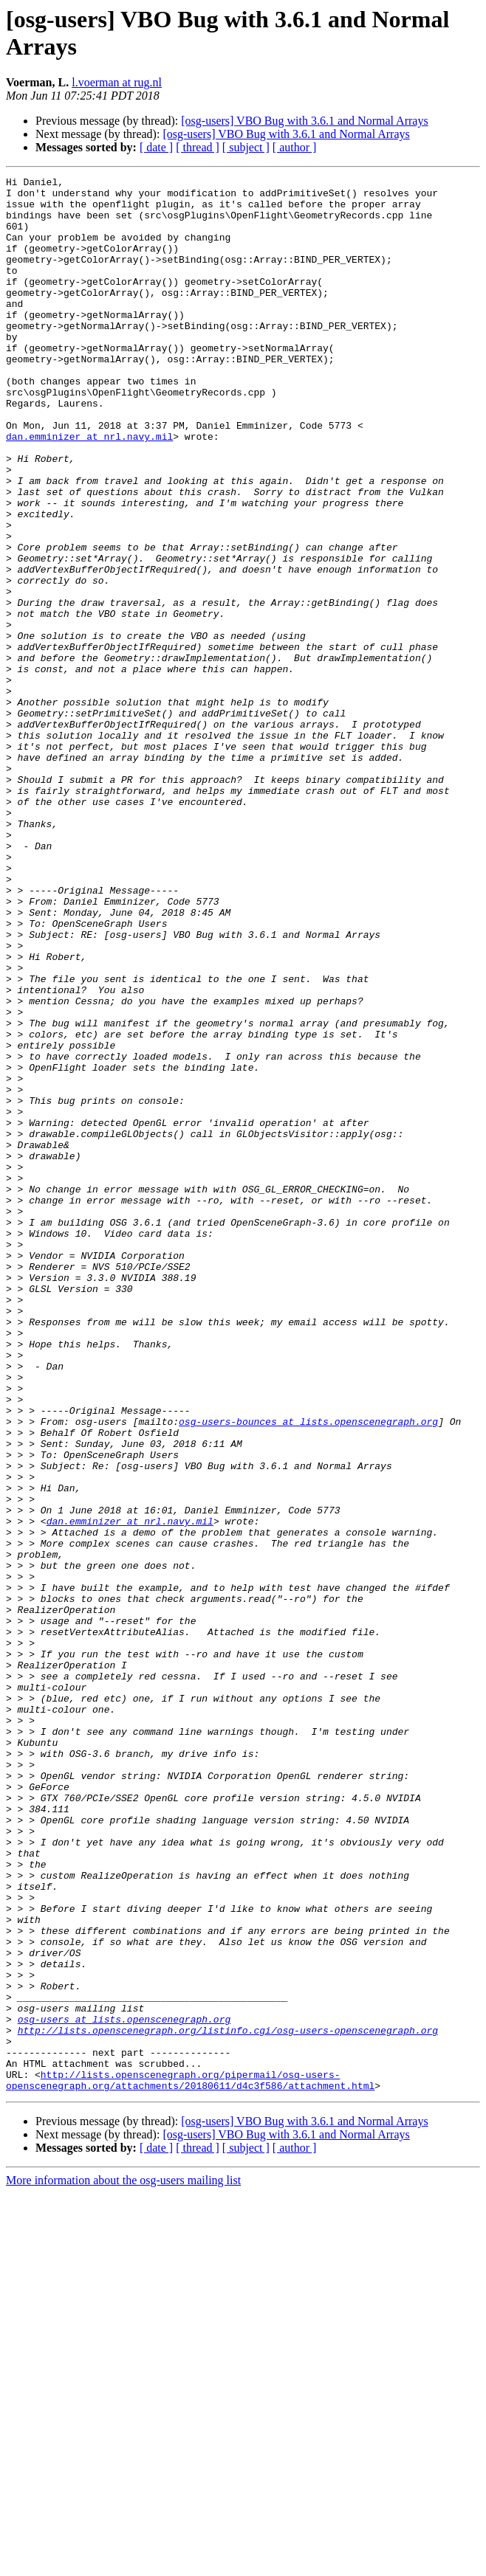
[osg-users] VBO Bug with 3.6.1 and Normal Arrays (304, 120)
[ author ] (295, 147)
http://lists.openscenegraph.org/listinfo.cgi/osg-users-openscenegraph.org (228, 2401)
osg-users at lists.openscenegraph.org (124, 2388)
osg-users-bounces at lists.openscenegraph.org (308, 1671)
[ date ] (156, 147)
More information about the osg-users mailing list (123, 2563)
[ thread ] (197, 147)
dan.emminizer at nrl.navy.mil (89, 489)
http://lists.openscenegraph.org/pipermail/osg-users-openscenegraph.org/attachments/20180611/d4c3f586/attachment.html (190, 2461)
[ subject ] (246, 147)
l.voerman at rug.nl (117, 82)
